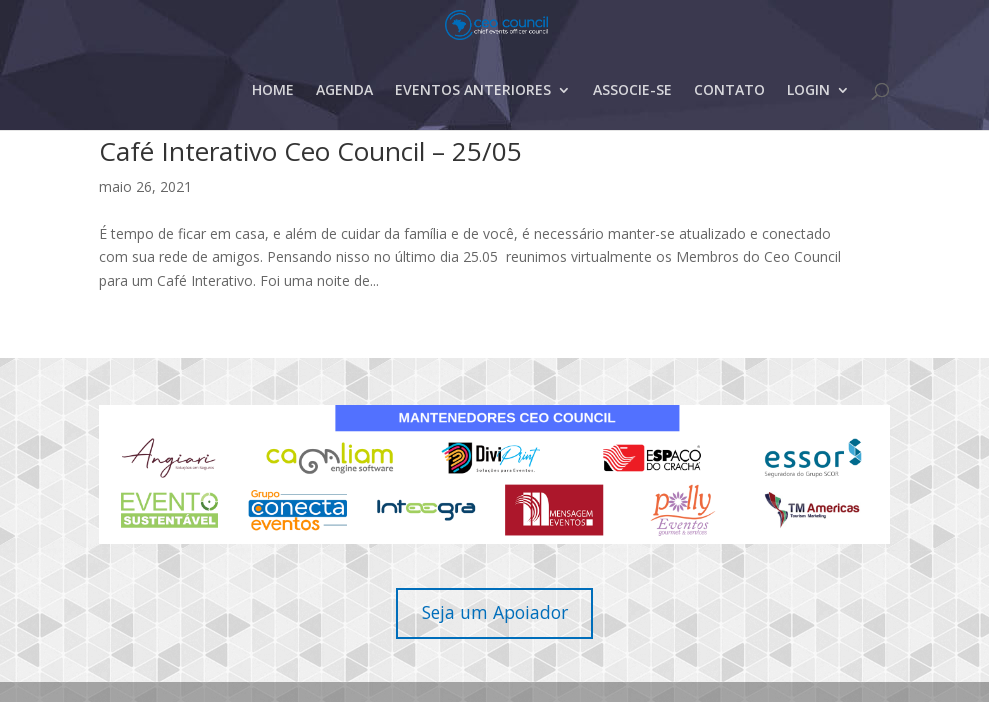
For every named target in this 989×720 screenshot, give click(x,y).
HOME (273, 119)
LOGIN (808, 119)
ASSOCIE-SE (632, 119)
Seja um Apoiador (495, 612)
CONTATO (729, 119)
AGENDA (344, 119)
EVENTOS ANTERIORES (473, 119)
